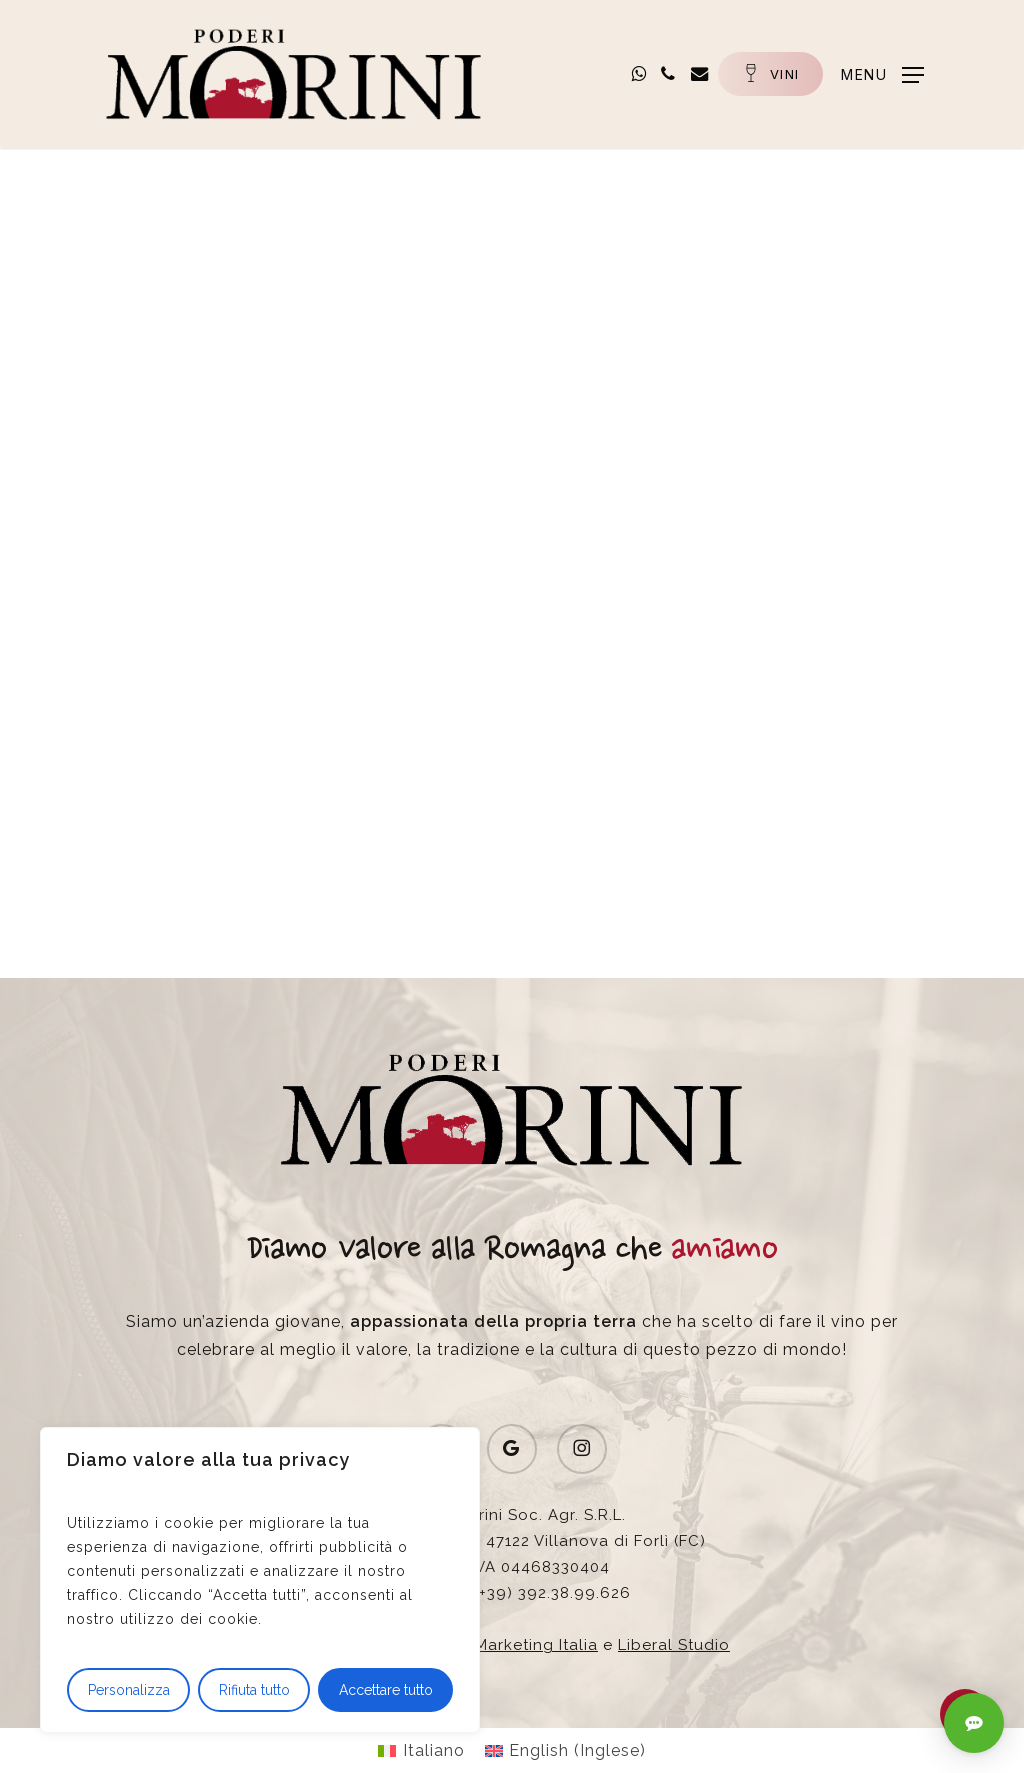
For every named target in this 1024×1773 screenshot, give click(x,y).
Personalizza (129, 1690)
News (150, 223)
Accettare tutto (386, 1690)
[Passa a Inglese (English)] (565, 1751)
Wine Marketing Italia (513, 1645)
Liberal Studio (674, 1645)
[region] (260, 1580)
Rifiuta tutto (254, 1690)
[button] (870, 73)
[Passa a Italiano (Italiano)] (421, 1751)
